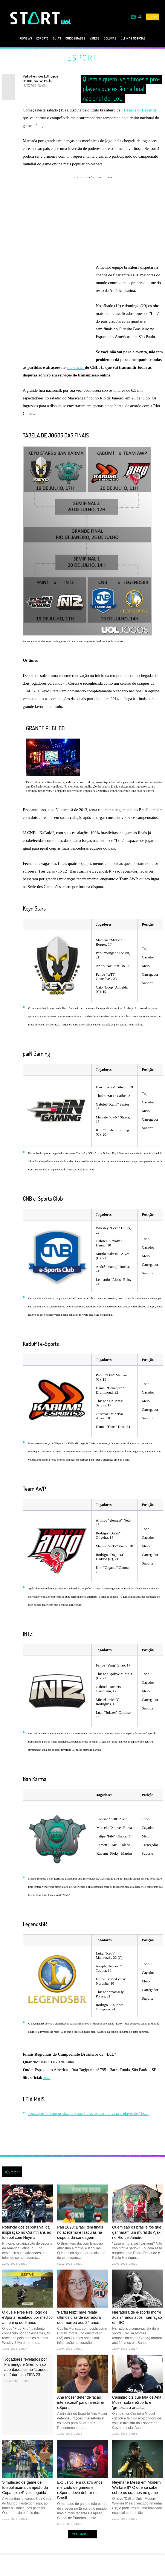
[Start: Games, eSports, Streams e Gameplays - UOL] (35, 18)
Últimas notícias (142, 38)
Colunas (114, 38)
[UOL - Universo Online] (66, 21)
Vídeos (96, 38)
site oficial (76, 366)
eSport (82, 57)
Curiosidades (73, 38)
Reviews (15, 38)
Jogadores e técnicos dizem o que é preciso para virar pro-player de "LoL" (88, 2112)
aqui (46, 2077)
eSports (34, 38)
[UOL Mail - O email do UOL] (133, 17)
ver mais (82, 2533)
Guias (52, 38)
